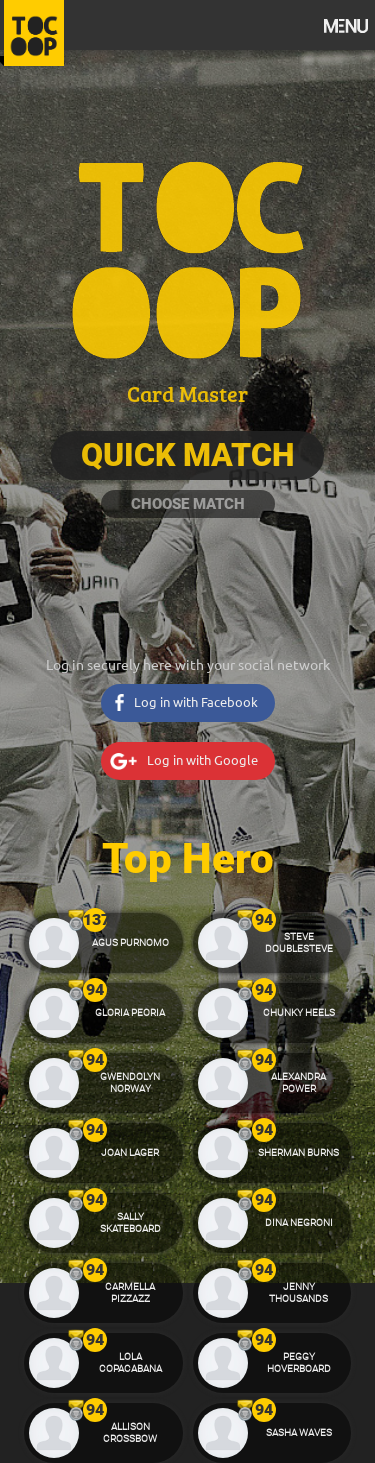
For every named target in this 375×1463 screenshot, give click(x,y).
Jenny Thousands (298, 1292)
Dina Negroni (299, 1222)
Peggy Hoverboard (299, 1362)
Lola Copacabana (130, 1362)
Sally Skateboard (130, 1222)
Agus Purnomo (130, 942)
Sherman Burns (298, 1152)
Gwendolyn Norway (130, 1082)
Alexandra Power (298, 1082)
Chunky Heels (299, 1012)
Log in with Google (202, 759)
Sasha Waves (299, 1432)
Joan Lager (130, 1152)
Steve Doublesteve (299, 942)
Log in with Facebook (196, 701)
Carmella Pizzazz (130, 1292)
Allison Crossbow (130, 1432)
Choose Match (188, 504)
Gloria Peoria (130, 1012)
